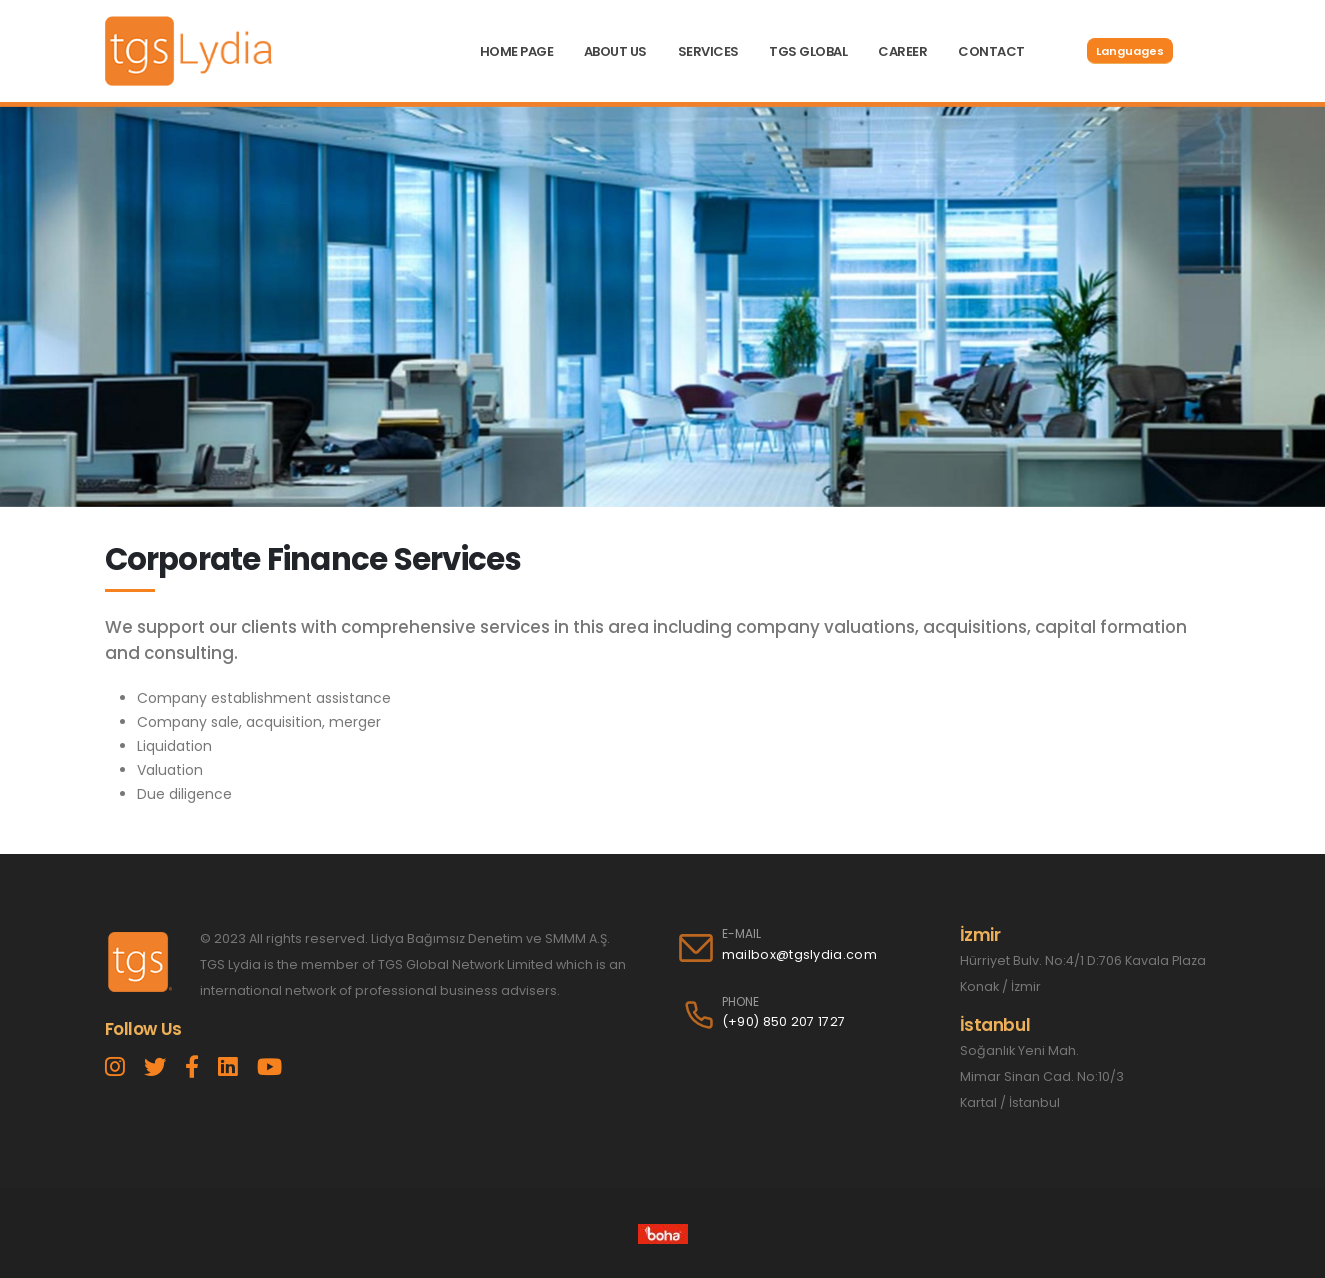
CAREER (902, 51)
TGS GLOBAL (808, 51)
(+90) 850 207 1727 (784, 1021)
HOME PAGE (517, 51)
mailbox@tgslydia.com (799, 954)
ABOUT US (615, 51)
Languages (1130, 51)
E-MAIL (741, 934)
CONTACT (991, 51)
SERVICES (708, 51)
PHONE (740, 1002)
